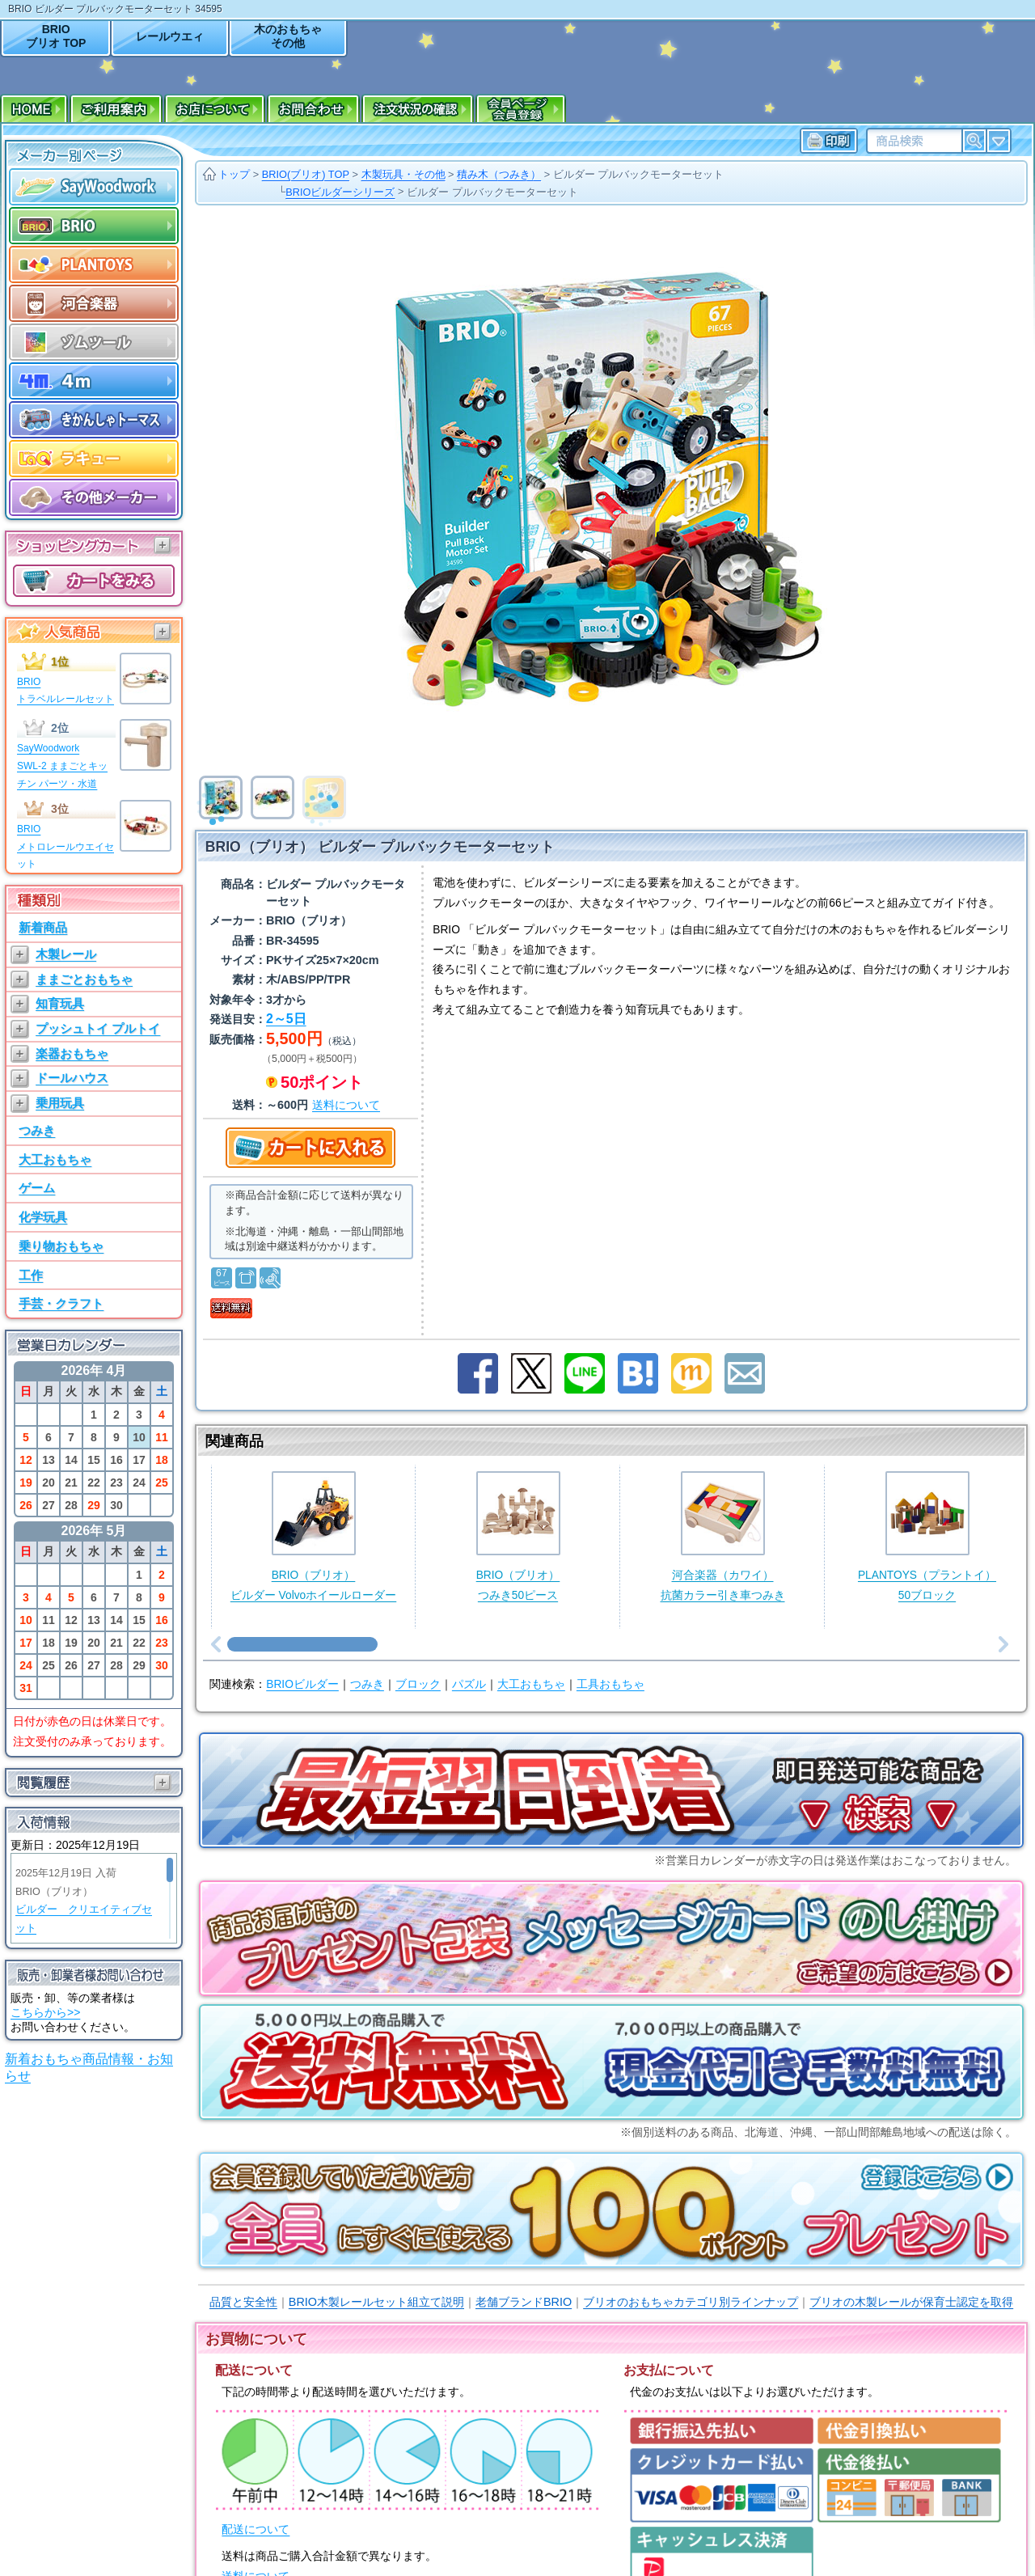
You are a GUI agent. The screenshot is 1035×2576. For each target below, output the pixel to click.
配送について (255, 2529)
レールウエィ (170, 36)
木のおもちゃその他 (288, 36)
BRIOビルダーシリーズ (340, 192)
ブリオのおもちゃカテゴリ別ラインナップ (690, 2301)
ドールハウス (72, 1078)
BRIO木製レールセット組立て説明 (376, 2301)
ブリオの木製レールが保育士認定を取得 (911, 2301)
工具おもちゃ (610, 1684)
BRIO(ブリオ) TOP (305, 174)
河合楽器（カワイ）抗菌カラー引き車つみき (723, 1536)
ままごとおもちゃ (84, 979)
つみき (37, 1130)
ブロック (418, 1684)
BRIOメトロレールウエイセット (65, 846)
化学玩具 (43, 1217)
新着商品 (43, 927)
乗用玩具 (60, 1103)
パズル (469, 1684)
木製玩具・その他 (403, 174)
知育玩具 (60, 1003)
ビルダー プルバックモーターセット (638, 174)
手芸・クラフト (61, 1303)
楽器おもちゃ (72, 1053)
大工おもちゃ (55, 1159)
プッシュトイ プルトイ (98, 1028)
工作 (31, 1275)
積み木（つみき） (499, 174)
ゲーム (37, 1188)
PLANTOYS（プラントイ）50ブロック (927, 1536)
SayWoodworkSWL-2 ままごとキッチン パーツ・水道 (62, 765)
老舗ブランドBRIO (523, 2301)
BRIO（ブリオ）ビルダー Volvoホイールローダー (313, 1536)
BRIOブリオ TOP (56, 36)
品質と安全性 (243, 2301)
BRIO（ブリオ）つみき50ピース (518, 1536)
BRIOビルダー (302, 1684)
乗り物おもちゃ (61, 1246)
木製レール (66, 954)
